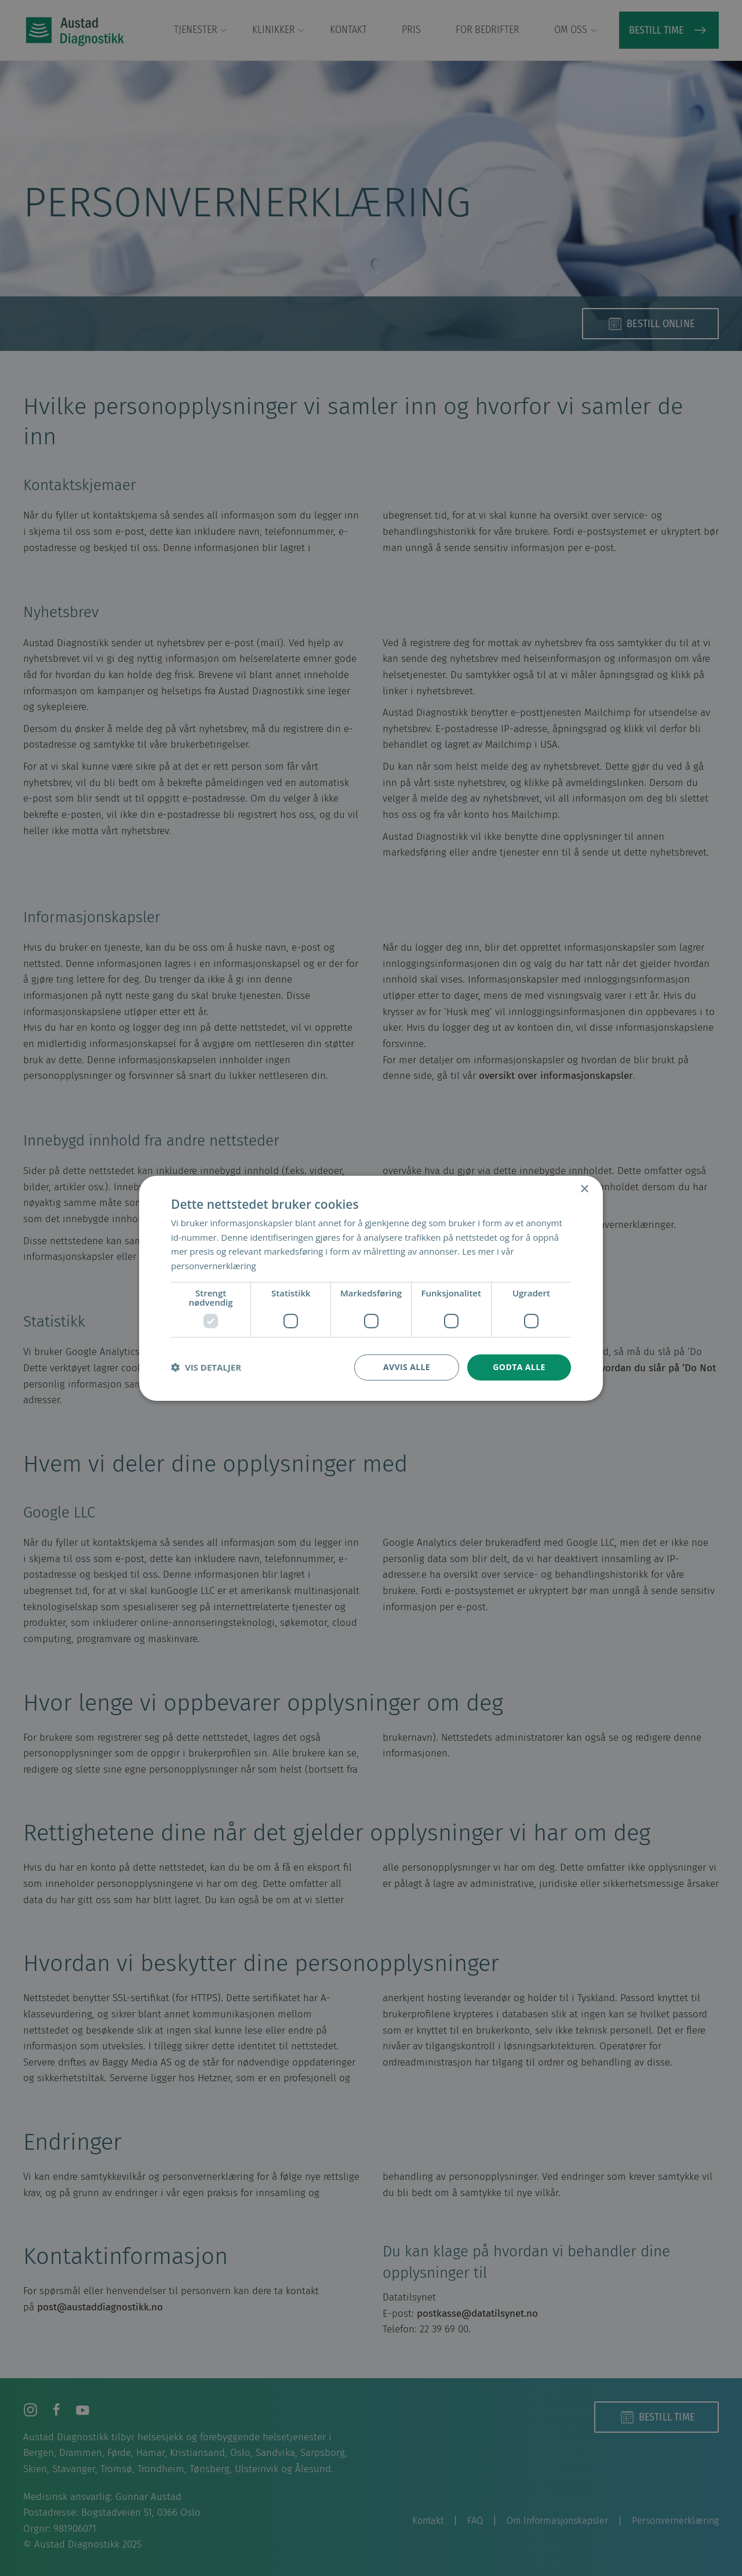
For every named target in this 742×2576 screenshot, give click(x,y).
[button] (206, 1367)
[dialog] (371, 1288)
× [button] (584, 1188)
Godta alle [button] (519, 1366)
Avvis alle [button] (406, 1366)
